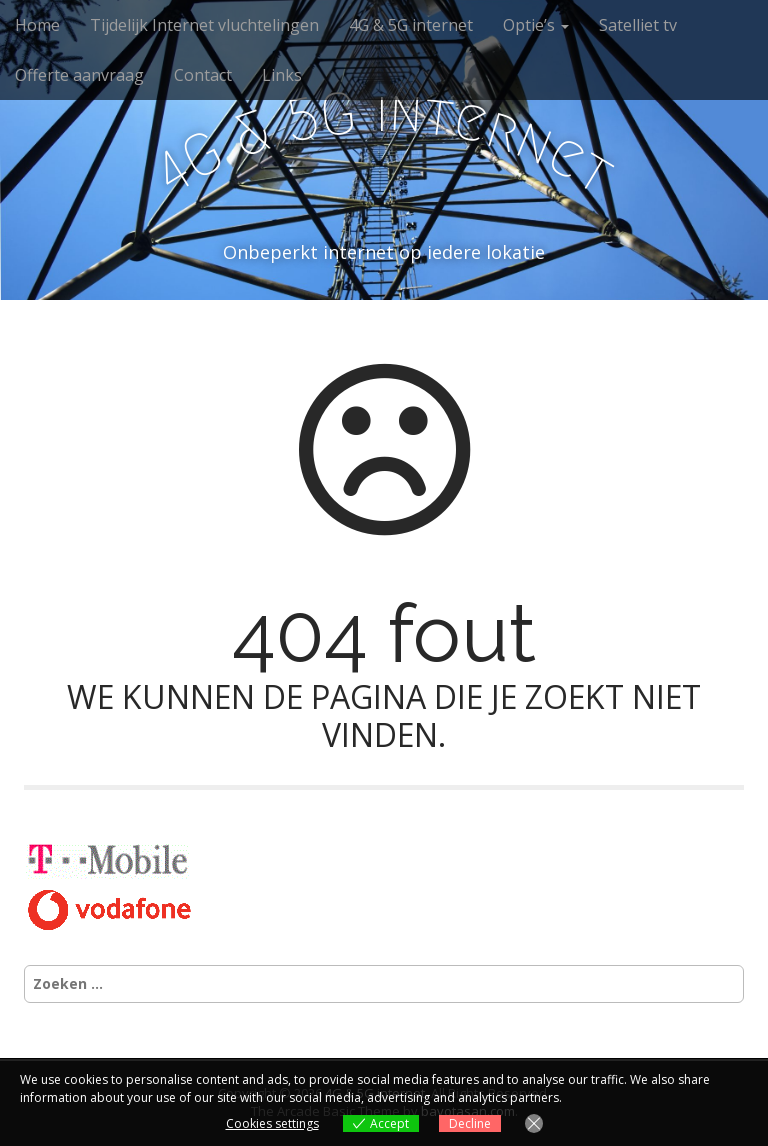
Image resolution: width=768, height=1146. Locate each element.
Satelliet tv (638, 25)
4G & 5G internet (411, 25)
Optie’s (536, 25)
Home (37, 25)
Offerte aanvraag (79, 75)
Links (282, 75)
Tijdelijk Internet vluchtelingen (204, 25)
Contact (203, 75)
